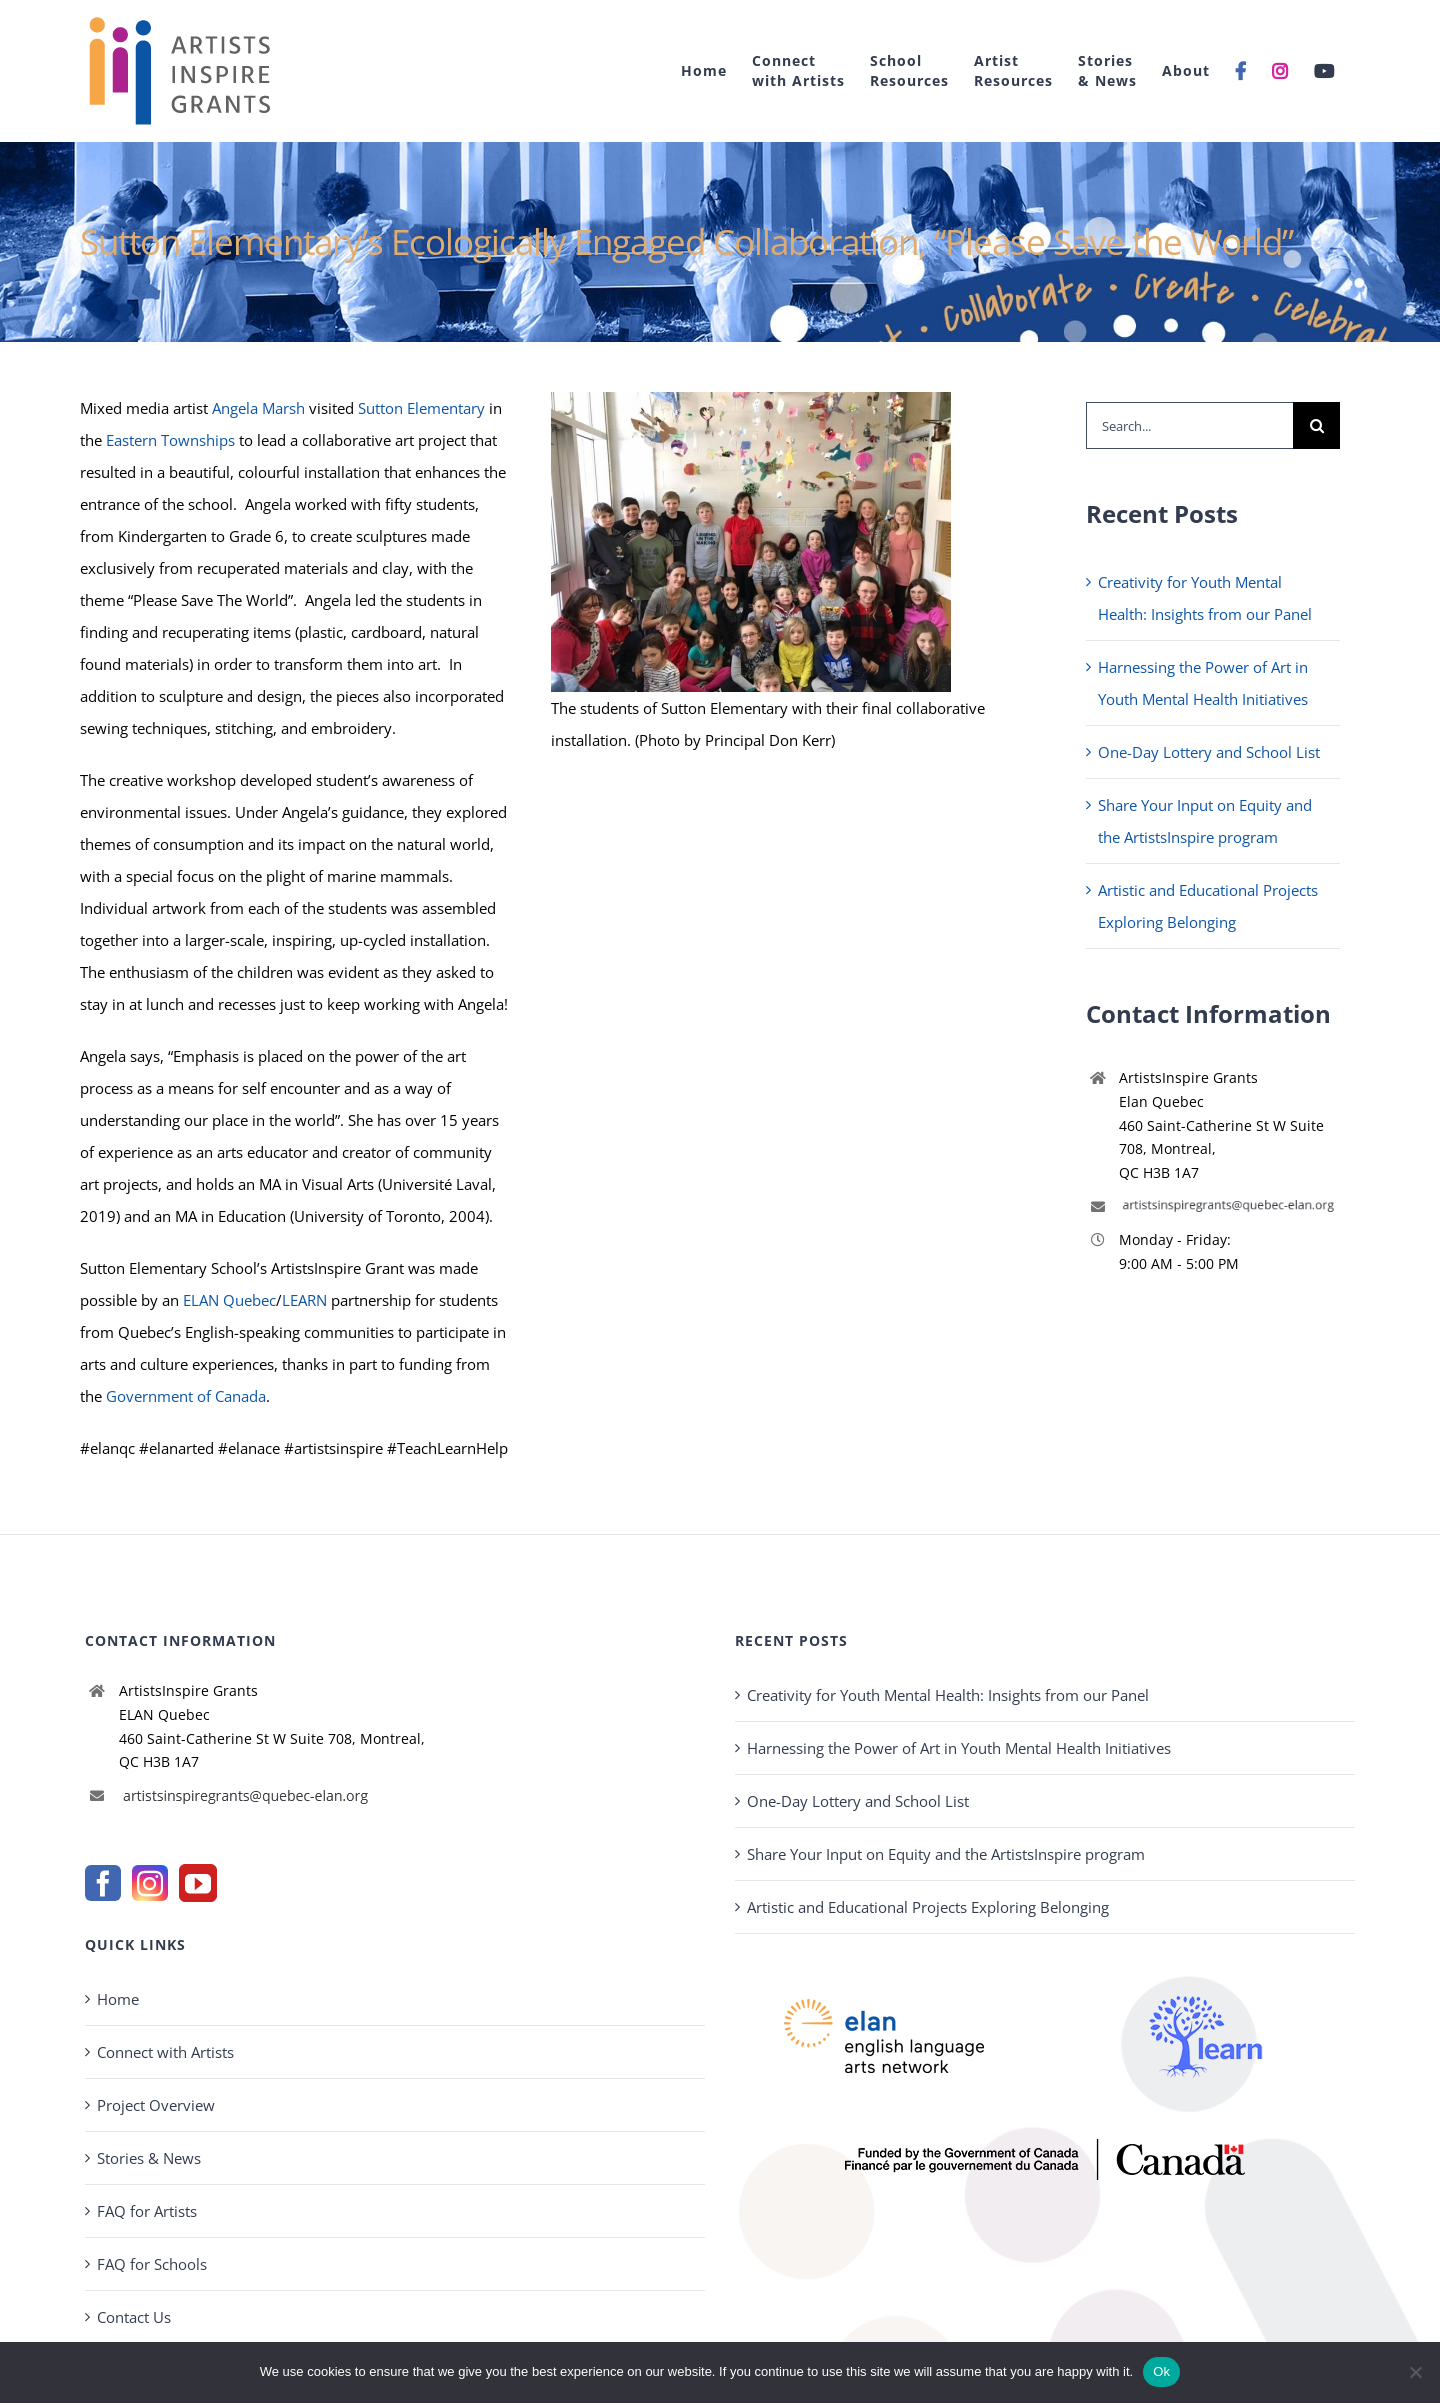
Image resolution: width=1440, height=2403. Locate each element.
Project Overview (156, 2105)
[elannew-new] (884, 1951)
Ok (1161, 2371)
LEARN (304, 1300)
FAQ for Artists (147, 2211)
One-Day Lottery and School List (1209, 752)
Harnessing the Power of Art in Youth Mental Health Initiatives (959, 1748)
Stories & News (149, 2158)
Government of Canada (186, 1396)
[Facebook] (103, 1883)
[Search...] (1189, 425)
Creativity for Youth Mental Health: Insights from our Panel (948, 1695)
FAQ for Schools (152, 2264)
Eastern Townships (170, 440)
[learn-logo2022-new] (1206, 1951)
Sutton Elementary (421, 408)
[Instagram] (150, 1883)
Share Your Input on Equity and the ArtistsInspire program (946, 1854)
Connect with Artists (165, 2052)
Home (118, 1999)
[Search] (1316, 425)
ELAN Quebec (229, 1300)
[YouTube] (198, 1883)
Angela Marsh (258, 408)
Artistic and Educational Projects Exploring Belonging (928, 1907)
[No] (1415, 2372)
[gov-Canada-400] (1045, 2146)
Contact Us (134, 2317)
